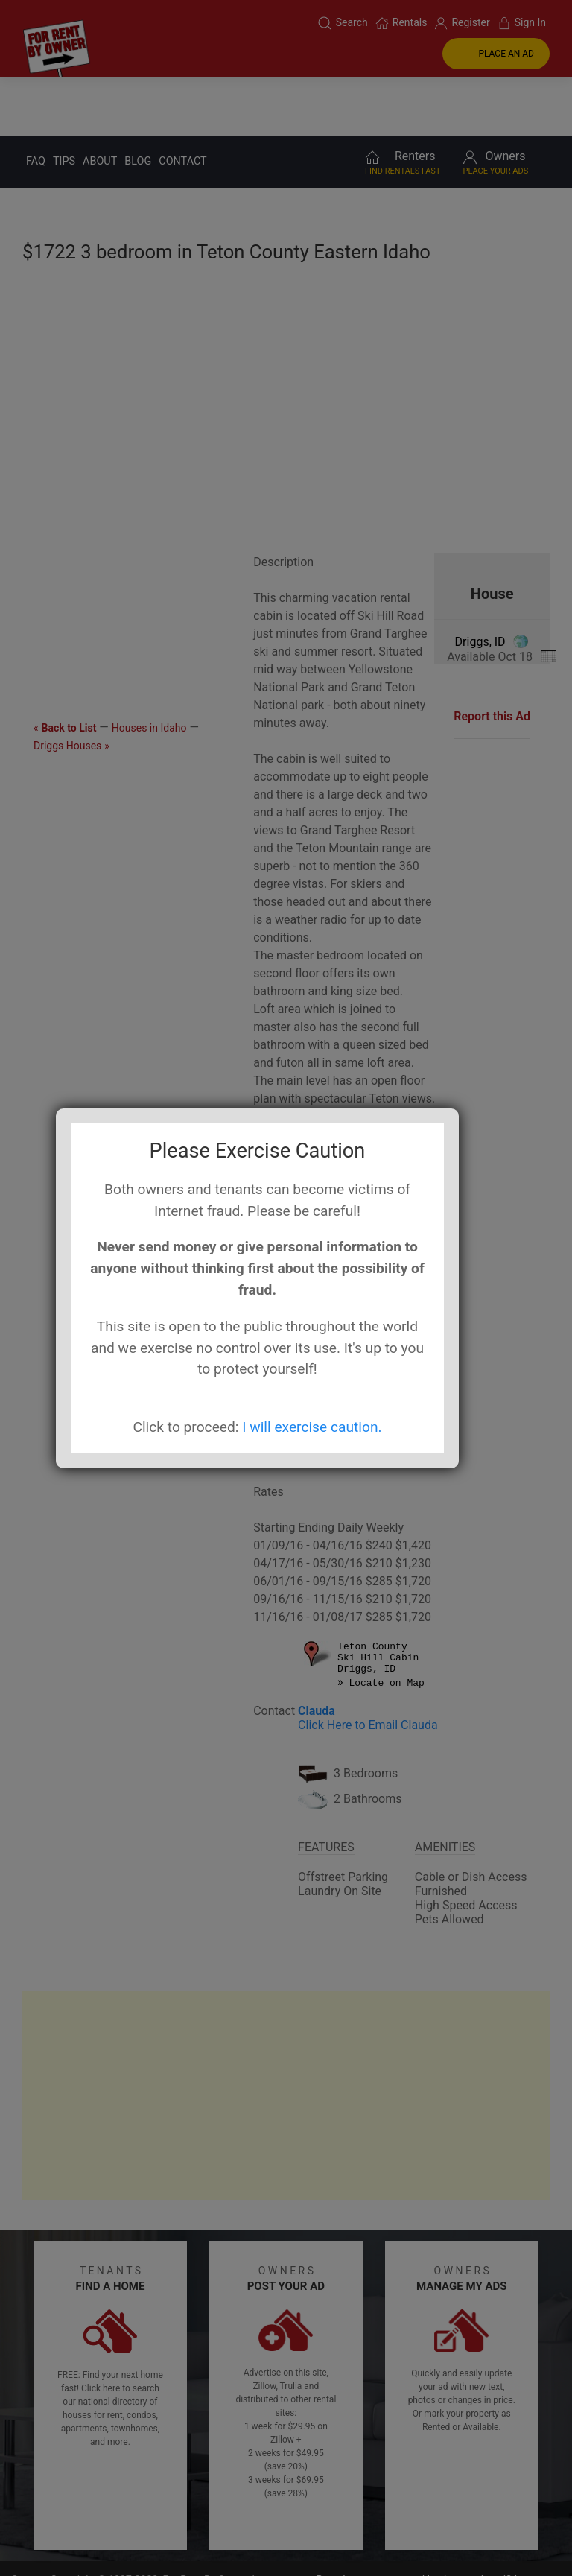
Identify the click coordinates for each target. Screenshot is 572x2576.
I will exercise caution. (311, 1426)
